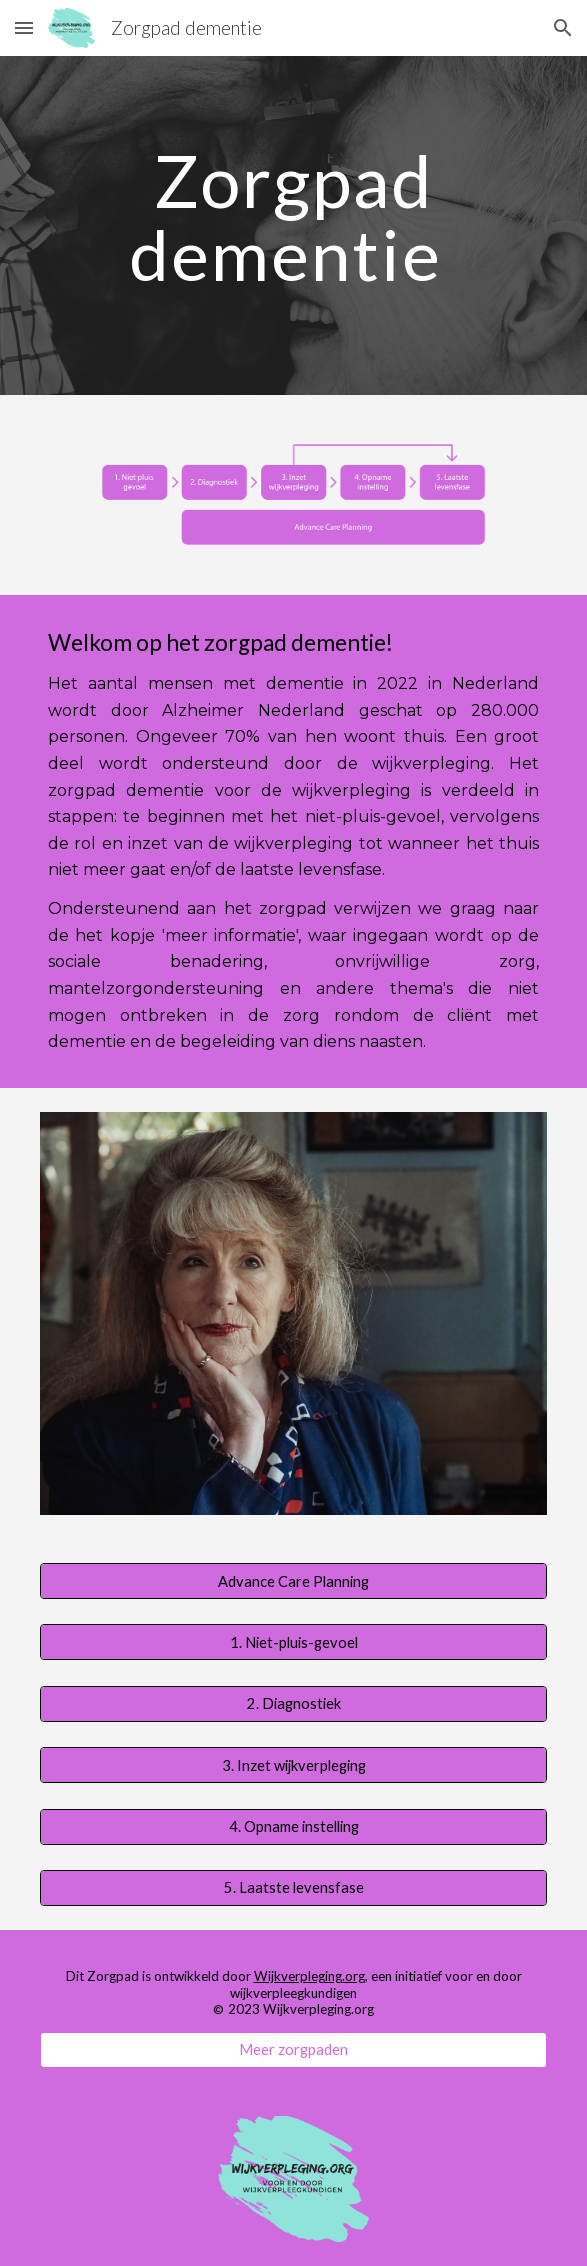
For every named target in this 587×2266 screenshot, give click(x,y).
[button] (24, 27)
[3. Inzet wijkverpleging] (293, 1765)
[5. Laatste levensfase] (293, 1888)
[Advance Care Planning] (293, 1581)
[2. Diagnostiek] (293, 1704)
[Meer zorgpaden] (293, 2049)
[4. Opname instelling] (293, 1826)
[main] (293, 225)
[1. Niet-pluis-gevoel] (293, 1642)
